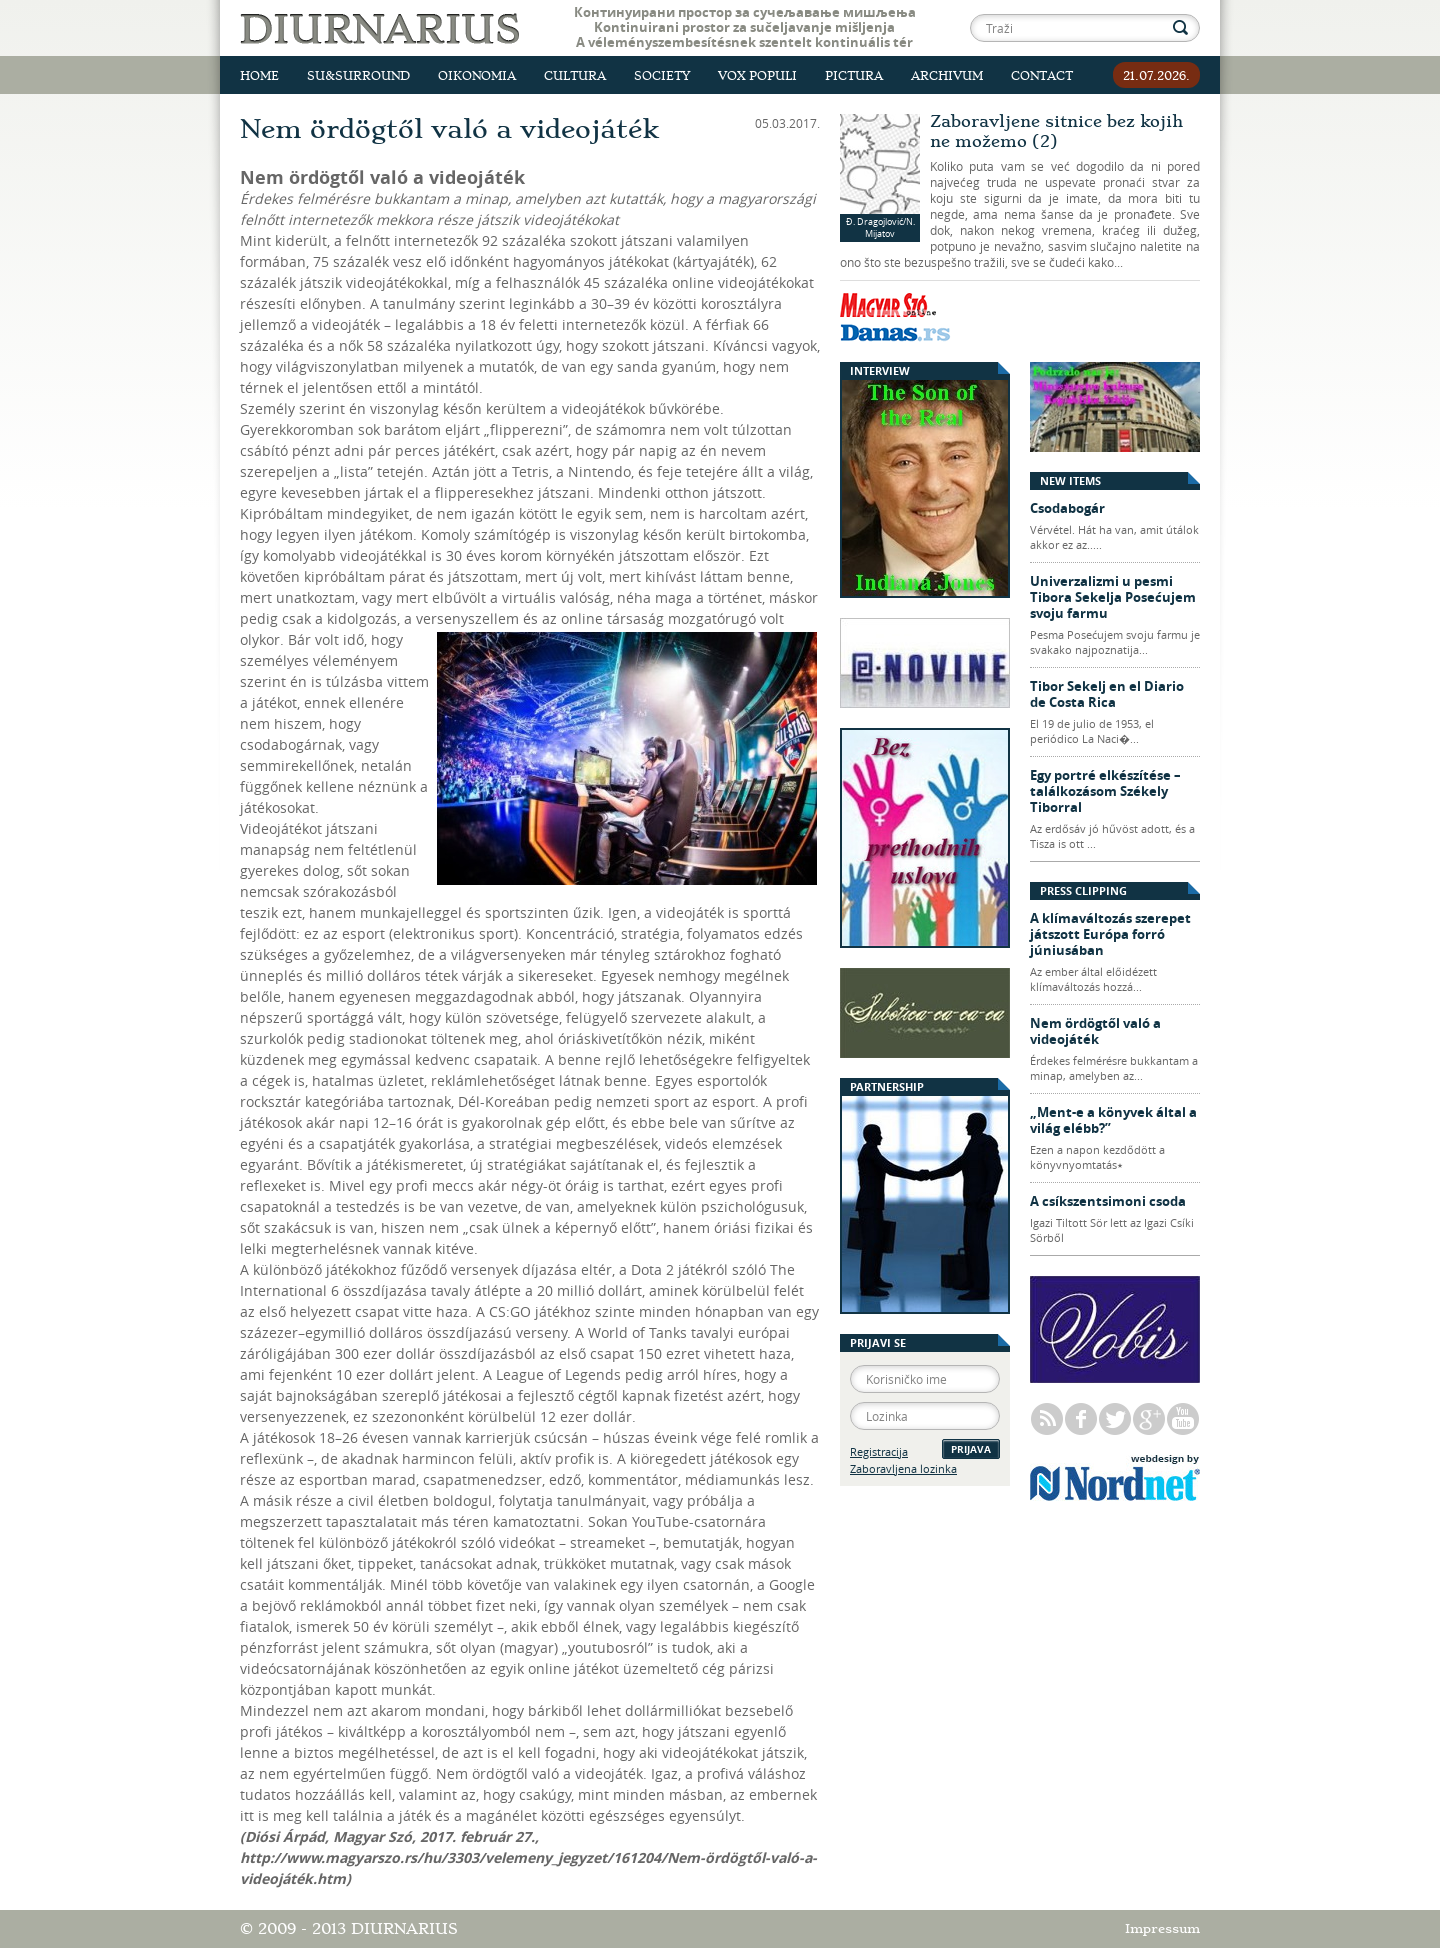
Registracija (879, 1451)
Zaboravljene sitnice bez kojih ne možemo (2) (1056, 131)
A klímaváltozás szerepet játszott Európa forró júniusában (1110, 934)
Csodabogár (1067, 508)
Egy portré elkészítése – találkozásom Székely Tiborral (1105, 791)
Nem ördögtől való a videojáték (1095, 1031)
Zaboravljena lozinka (903, 1468)
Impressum (1162, 1928)
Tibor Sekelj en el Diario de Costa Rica (1107, 694)
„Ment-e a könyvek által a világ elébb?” (1113, 1120)
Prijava (971, 1449)
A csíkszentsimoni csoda (1108, 1201)
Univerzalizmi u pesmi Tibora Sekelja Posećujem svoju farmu (1113, 597)
